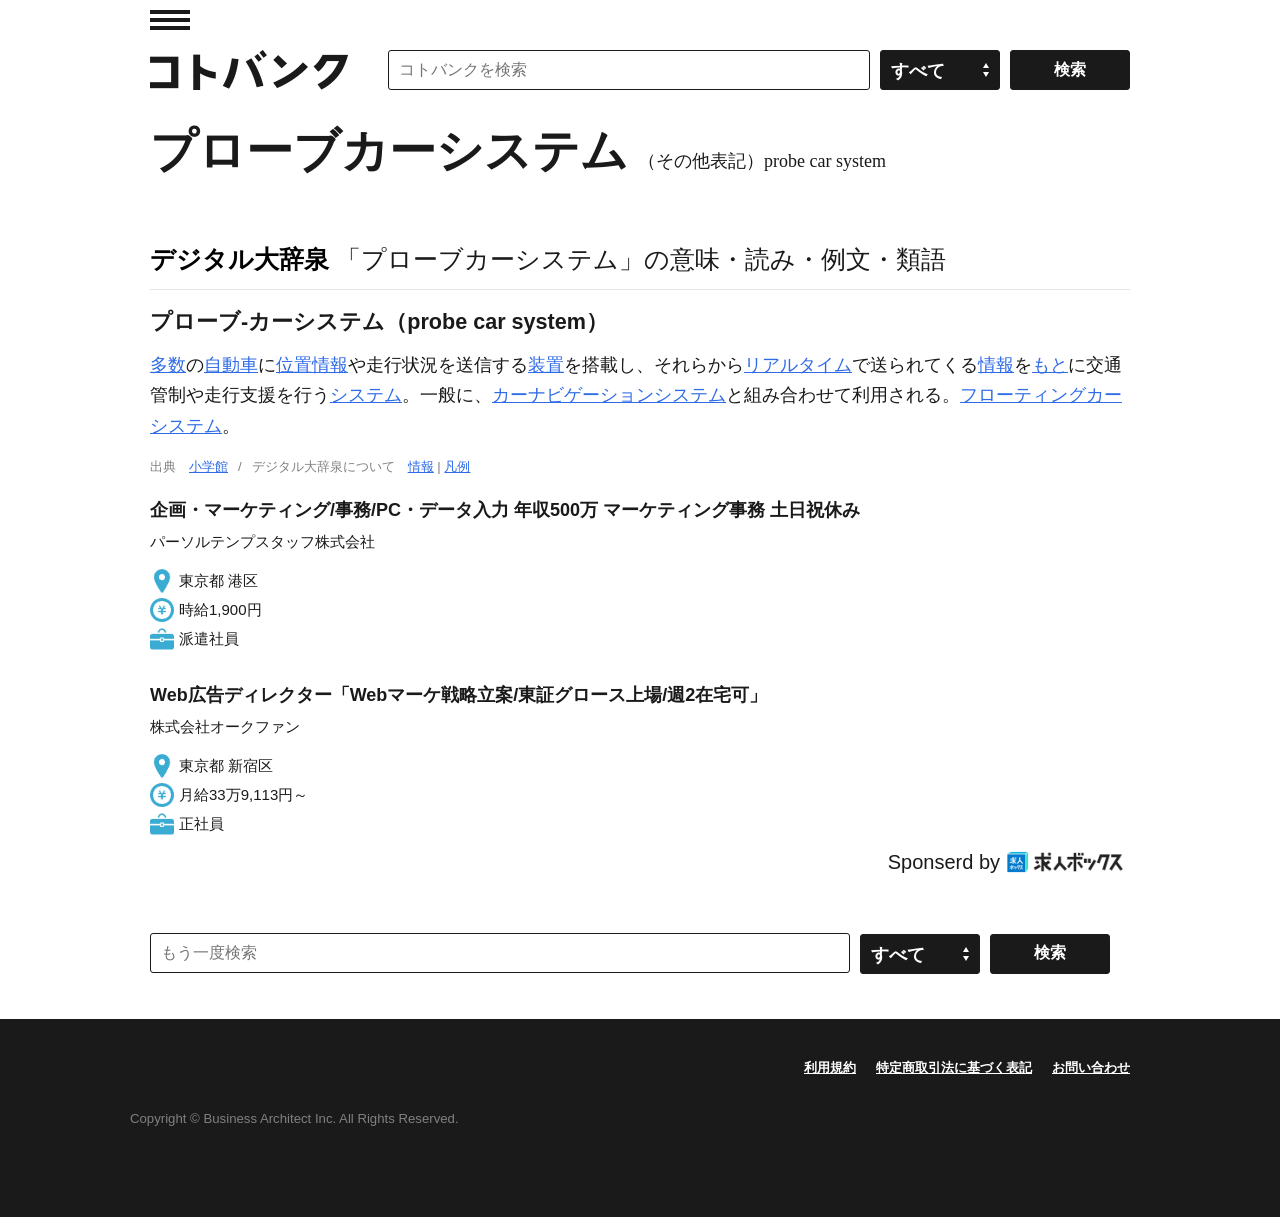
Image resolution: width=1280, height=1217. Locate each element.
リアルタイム (798, 365)
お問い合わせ (1091, 1067)
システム (366, 395)
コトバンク (249, 70)
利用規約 (830, 1067)
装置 (546, 365)
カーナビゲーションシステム (609, 395)
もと (1050, 365)
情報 (996, 365)
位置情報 (312, 365)
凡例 (457, 466)
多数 (168, 365)
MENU (170, 20)
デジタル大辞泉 (239, 259)
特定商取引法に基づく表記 (954, 1067)
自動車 (231, 365)
